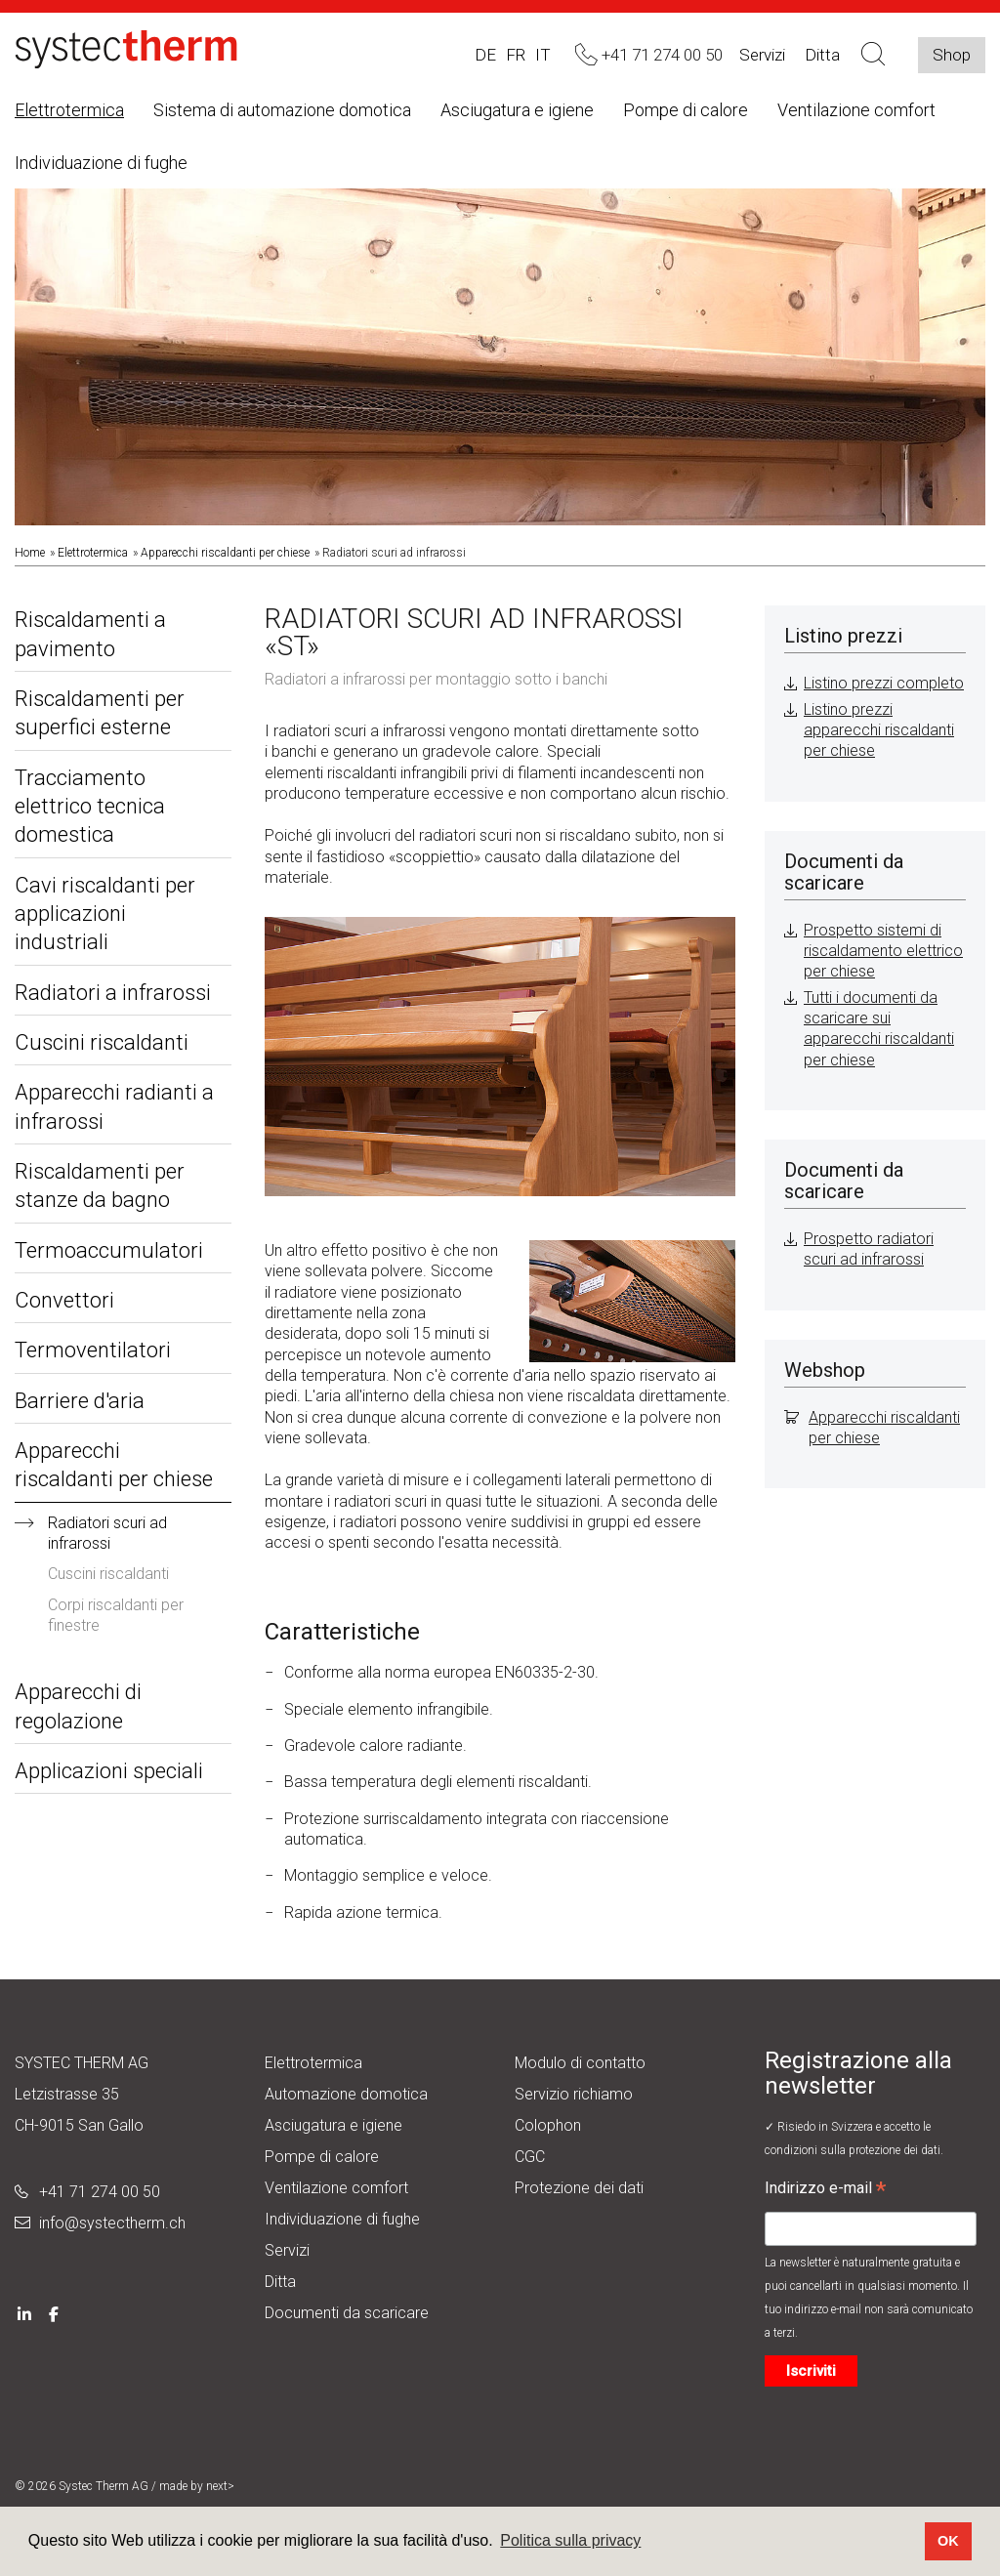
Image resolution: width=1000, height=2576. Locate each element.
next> (220, 2486)
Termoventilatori (93, 1350)
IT (543, 54)
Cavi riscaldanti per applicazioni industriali (105, 914)
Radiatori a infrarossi (113, 992)
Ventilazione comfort (856, 110)
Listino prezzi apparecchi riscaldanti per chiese (879, 730)
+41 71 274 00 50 (99, 2191)
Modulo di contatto (580, 2063)
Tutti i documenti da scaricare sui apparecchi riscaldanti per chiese (879, 1028)
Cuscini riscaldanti (101, 1042)
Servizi (762, 54)
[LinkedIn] (24, 2313)
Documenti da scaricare (347, 2313)
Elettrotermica (69, 110)
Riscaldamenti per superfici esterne (100, 712)
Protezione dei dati (579, 2188)
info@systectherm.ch (112, 2223)
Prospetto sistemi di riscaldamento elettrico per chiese (883, 951)
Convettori (64, 1300)
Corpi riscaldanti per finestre (116, 1615)
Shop (952, 54)
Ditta (280, 2281)
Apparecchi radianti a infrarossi (114, 1106)
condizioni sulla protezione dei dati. (854, 2150)
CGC (530, 2156)
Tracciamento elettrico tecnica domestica (90, 807)
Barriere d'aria (80, 1401)
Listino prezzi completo (884, 683)
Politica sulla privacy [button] (570, 2540)
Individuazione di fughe (101, 162)
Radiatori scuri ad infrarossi (107, 1533)
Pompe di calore (685, 110)
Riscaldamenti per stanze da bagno (100, 1185)
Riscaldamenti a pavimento (90, 633)
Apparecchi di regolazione (78, 1706)
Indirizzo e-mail (825, 2190)
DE (485, 54)
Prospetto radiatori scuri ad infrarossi (869, 1248)
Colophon (548, 2125)
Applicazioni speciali (109, 1771)
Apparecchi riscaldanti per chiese (225, 553)
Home (30, 553)
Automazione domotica (346, 2094)
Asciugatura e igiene (517, 110)
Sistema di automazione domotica (282, 110)
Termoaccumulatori (109, 1250)
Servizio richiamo (574, 2094)
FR (515, 54)
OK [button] (948, 2541)
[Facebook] (53, 2313)
